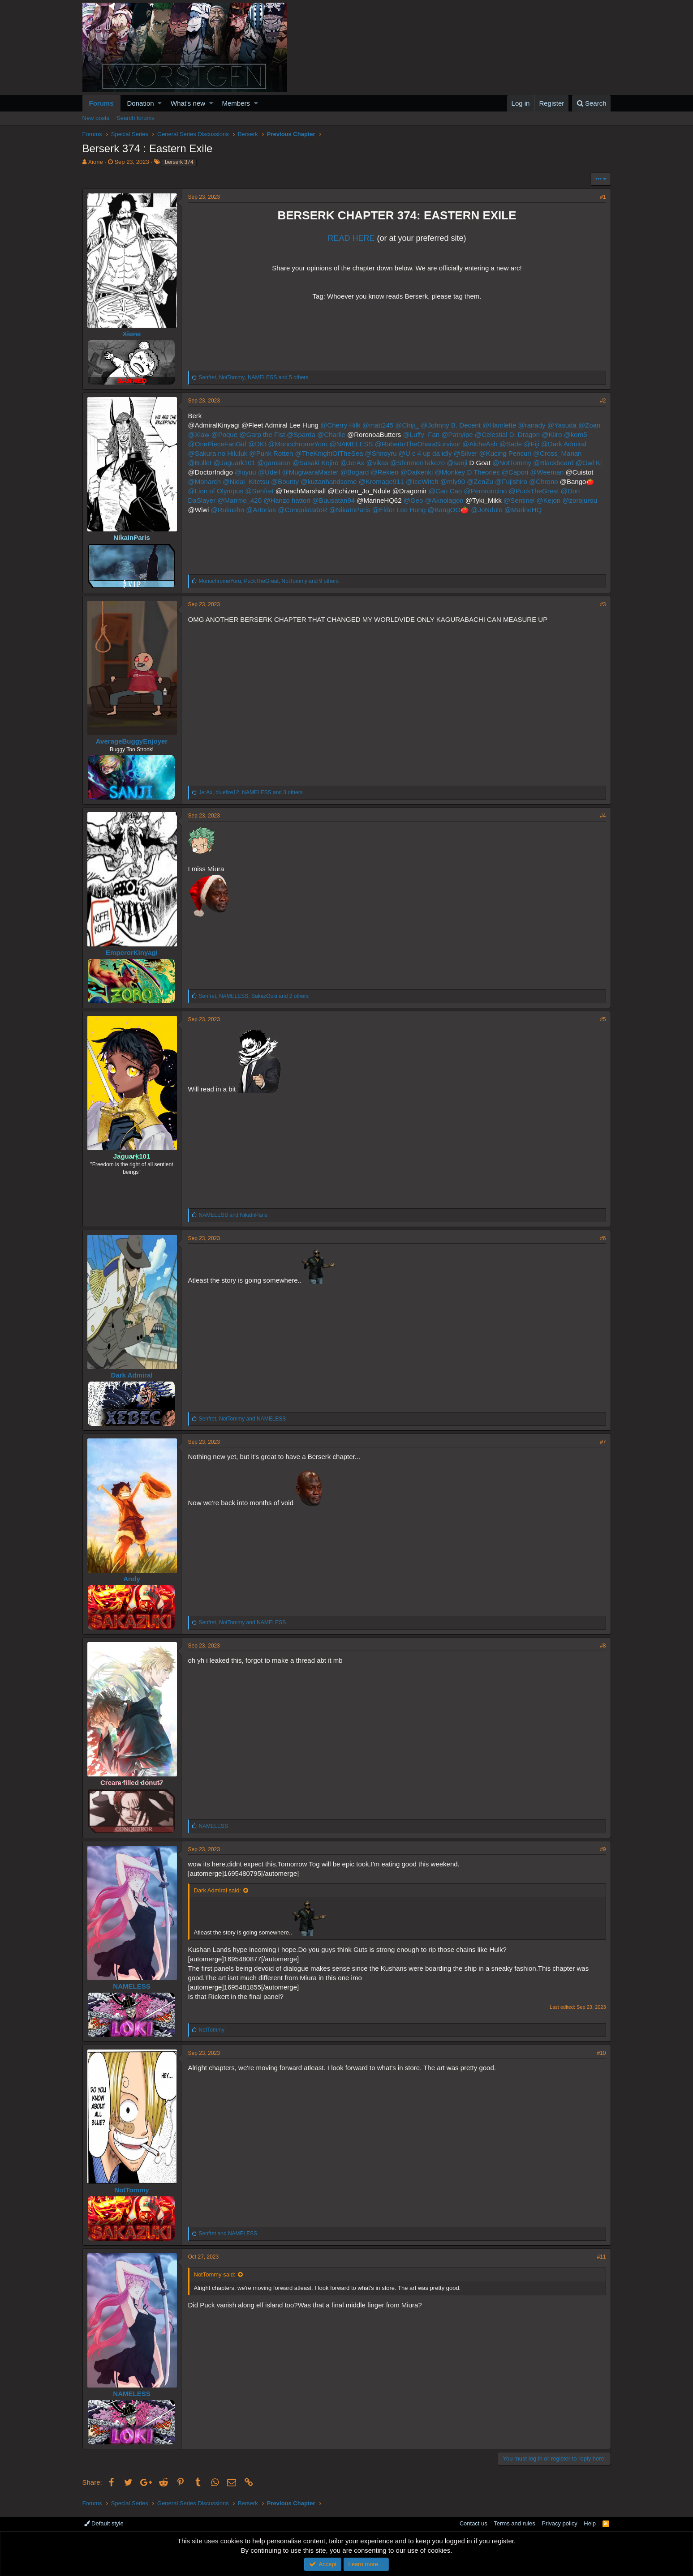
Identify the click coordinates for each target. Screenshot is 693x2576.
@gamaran (273, 462)
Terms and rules (514, 2523)
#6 (603, 1238)
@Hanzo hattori (286, 500)
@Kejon (549, 500)
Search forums (135, 118)
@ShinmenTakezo (417, 462)
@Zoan (589, 425)
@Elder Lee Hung (399, 509)
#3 (603, 604)
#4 (603, 816)
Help (590, 2523)
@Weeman (547, 472)
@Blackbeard (553, 462)
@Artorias (261, 509)
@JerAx (352, 462)
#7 (603, 1442)
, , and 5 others (254, 377)
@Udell (269, 472)
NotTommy (131, 2190)
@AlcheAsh (480, 444)
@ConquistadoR (302, 509)
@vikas (377, 462)
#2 (603, 401)
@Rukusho (227, 509)
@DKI (257, 444)
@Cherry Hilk (340, 425)
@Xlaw (199, 434)
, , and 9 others (269, 581)
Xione (95, 161)
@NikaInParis (349, 509)
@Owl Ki (589, 462)
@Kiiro (552, 434)
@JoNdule (486, 509)
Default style (104, 2523)
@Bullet (200, 462)
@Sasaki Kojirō (316, 462)
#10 (601, 2053)
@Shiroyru (381, 453)
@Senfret (259, 491)
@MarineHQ (523, 509)
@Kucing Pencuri (505, 453)
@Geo (413, 500)
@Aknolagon (444, 500)
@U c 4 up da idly (425, 453)
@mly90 (452, 481)
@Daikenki (416, 472)
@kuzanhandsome (329, 481)
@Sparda (301, 434)
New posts (96, 118)
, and (242, 1419)
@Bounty (285, 481)
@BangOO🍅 (448, 509)
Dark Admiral (132, 1375)
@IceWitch (422, 481)
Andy (131, 1579)
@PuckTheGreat (534, 491)
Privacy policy (559, 2523)
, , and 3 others (251, 792)
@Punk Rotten (271, 453)
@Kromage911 (381, 481)
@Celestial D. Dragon (507, 434)
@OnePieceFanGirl (217, 444)
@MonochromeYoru (297, 444)
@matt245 (377, 425)
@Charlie (331, 434)
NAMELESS (131, 1986)
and (233, 1215)
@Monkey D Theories (467, 472)
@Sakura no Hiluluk (218, 453)
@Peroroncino (485, 491)
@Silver (466, 453)
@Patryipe (457, 434)
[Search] (591, 103)
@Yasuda (562, 425)
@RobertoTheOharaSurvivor (418, 444)
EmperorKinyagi (132, 952)
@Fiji (531, 444)
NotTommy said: (215, 2274)
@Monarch (204, 481)
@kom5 (575, 434)
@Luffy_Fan (421, 434)
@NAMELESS (351, 444)
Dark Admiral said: (217, 1890)
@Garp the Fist (262, 434)
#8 (603, 1646)
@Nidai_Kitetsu (246, 481)
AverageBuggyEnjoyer (132, 741)
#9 (603, 1849)
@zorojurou (579, 500)
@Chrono (543, 481)
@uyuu (245, 472)
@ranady (531, 425)
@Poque (224, 434)
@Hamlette (499, 425)
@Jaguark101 (234, 462)
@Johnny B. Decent (451, 425)
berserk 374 (179, 162)
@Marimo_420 (239, 500)
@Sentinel (519, 500)
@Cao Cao (445, 491)
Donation (140, 103)
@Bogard (354, 472)
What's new (188, 103)
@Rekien (385, 472)
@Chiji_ (407, 425)
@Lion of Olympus (216, 491)
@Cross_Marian (557, 453)
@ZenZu (480, 481)
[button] (159, 103)
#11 (601, 2257)
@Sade (510, 444)
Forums (101, 103)
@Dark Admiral (563, 444)
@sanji (457, 462)
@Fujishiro (511, 481)
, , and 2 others (254, 996)
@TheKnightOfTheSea (329, 453)
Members (236, 103)
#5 (603, 1019)
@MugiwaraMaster (310, 472)
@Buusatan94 (333, 500)
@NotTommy (511, 462)
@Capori (515, 472)
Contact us (473, 2523)
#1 (603, 197)
